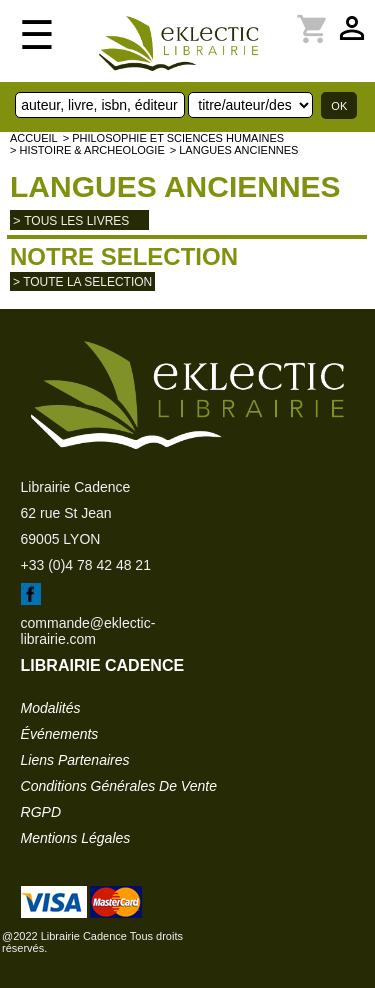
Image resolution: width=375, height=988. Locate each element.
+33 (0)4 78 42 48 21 (86, 565)
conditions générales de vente (119, 786)
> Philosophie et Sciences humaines (173, 138)
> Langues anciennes (234, 150)
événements (60, 734)
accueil (34, 138)
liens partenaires (75, 760)
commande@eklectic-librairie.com (88, 631)
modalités (51, 708)
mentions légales (76, 838)
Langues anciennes (175, 186)
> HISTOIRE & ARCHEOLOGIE (87, 150)
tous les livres (76, 221)
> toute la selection (82, 282)
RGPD (41, 812)
